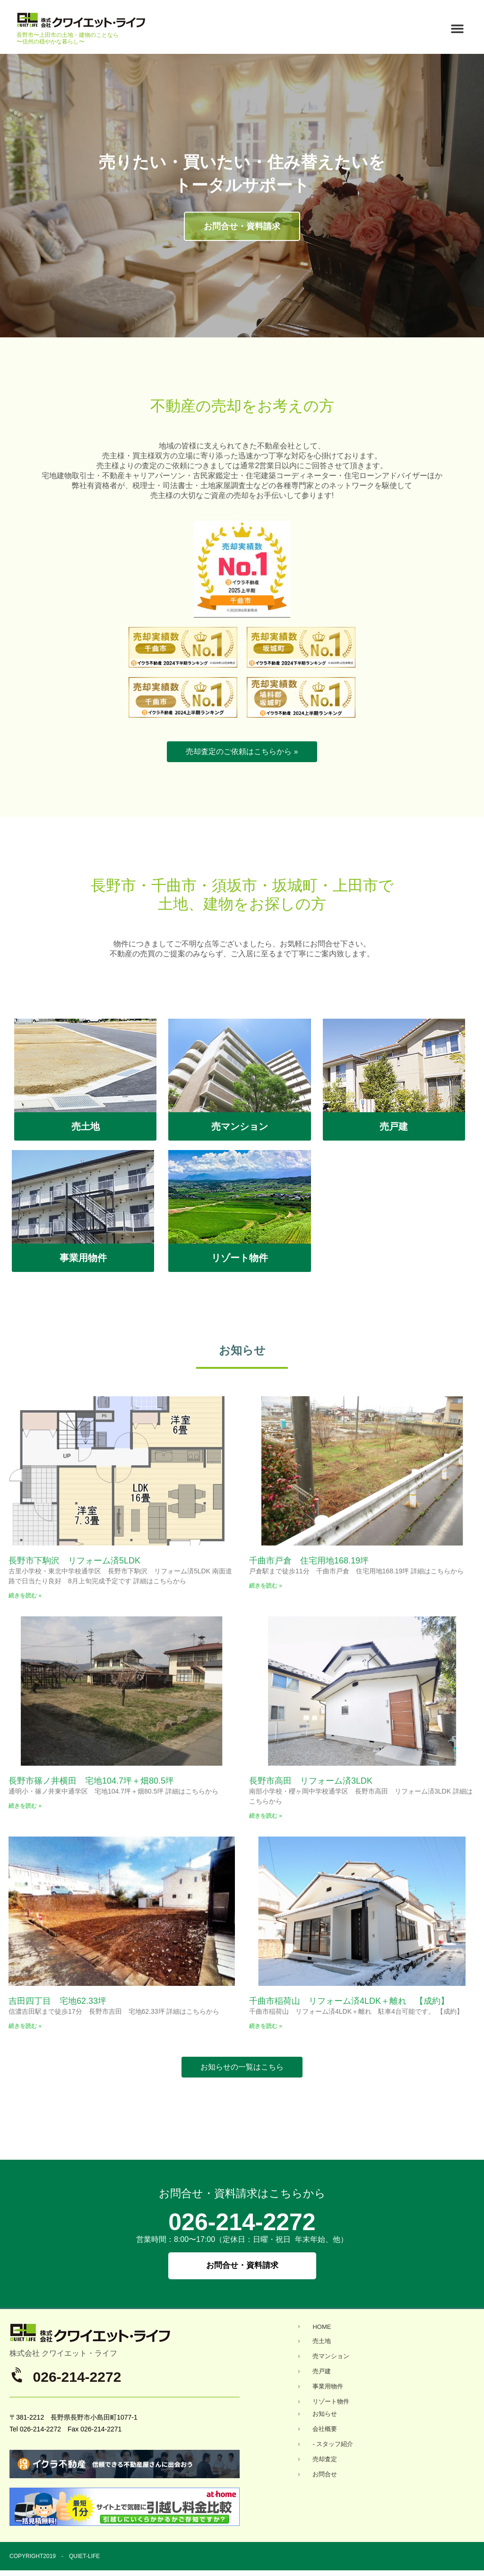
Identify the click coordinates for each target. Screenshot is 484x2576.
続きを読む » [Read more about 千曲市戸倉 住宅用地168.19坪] (265, 1585)
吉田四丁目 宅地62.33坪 (57, 2001)
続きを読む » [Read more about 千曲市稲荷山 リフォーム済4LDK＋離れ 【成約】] (265, 2026)
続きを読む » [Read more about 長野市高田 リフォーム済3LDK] (265, 1815)
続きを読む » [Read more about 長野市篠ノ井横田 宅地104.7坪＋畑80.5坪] (25, 1806)
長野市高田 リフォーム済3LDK (310, 1781)
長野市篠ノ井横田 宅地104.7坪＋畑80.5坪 (91, 1781)
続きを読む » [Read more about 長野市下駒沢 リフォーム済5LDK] (25, 1595)
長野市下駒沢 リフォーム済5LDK (74, 1560)
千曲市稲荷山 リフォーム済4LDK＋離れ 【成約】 (349, 2001)
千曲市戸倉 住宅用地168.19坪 (309, 1560)
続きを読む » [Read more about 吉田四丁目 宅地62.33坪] (25, 2026)
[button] (457, 28)
